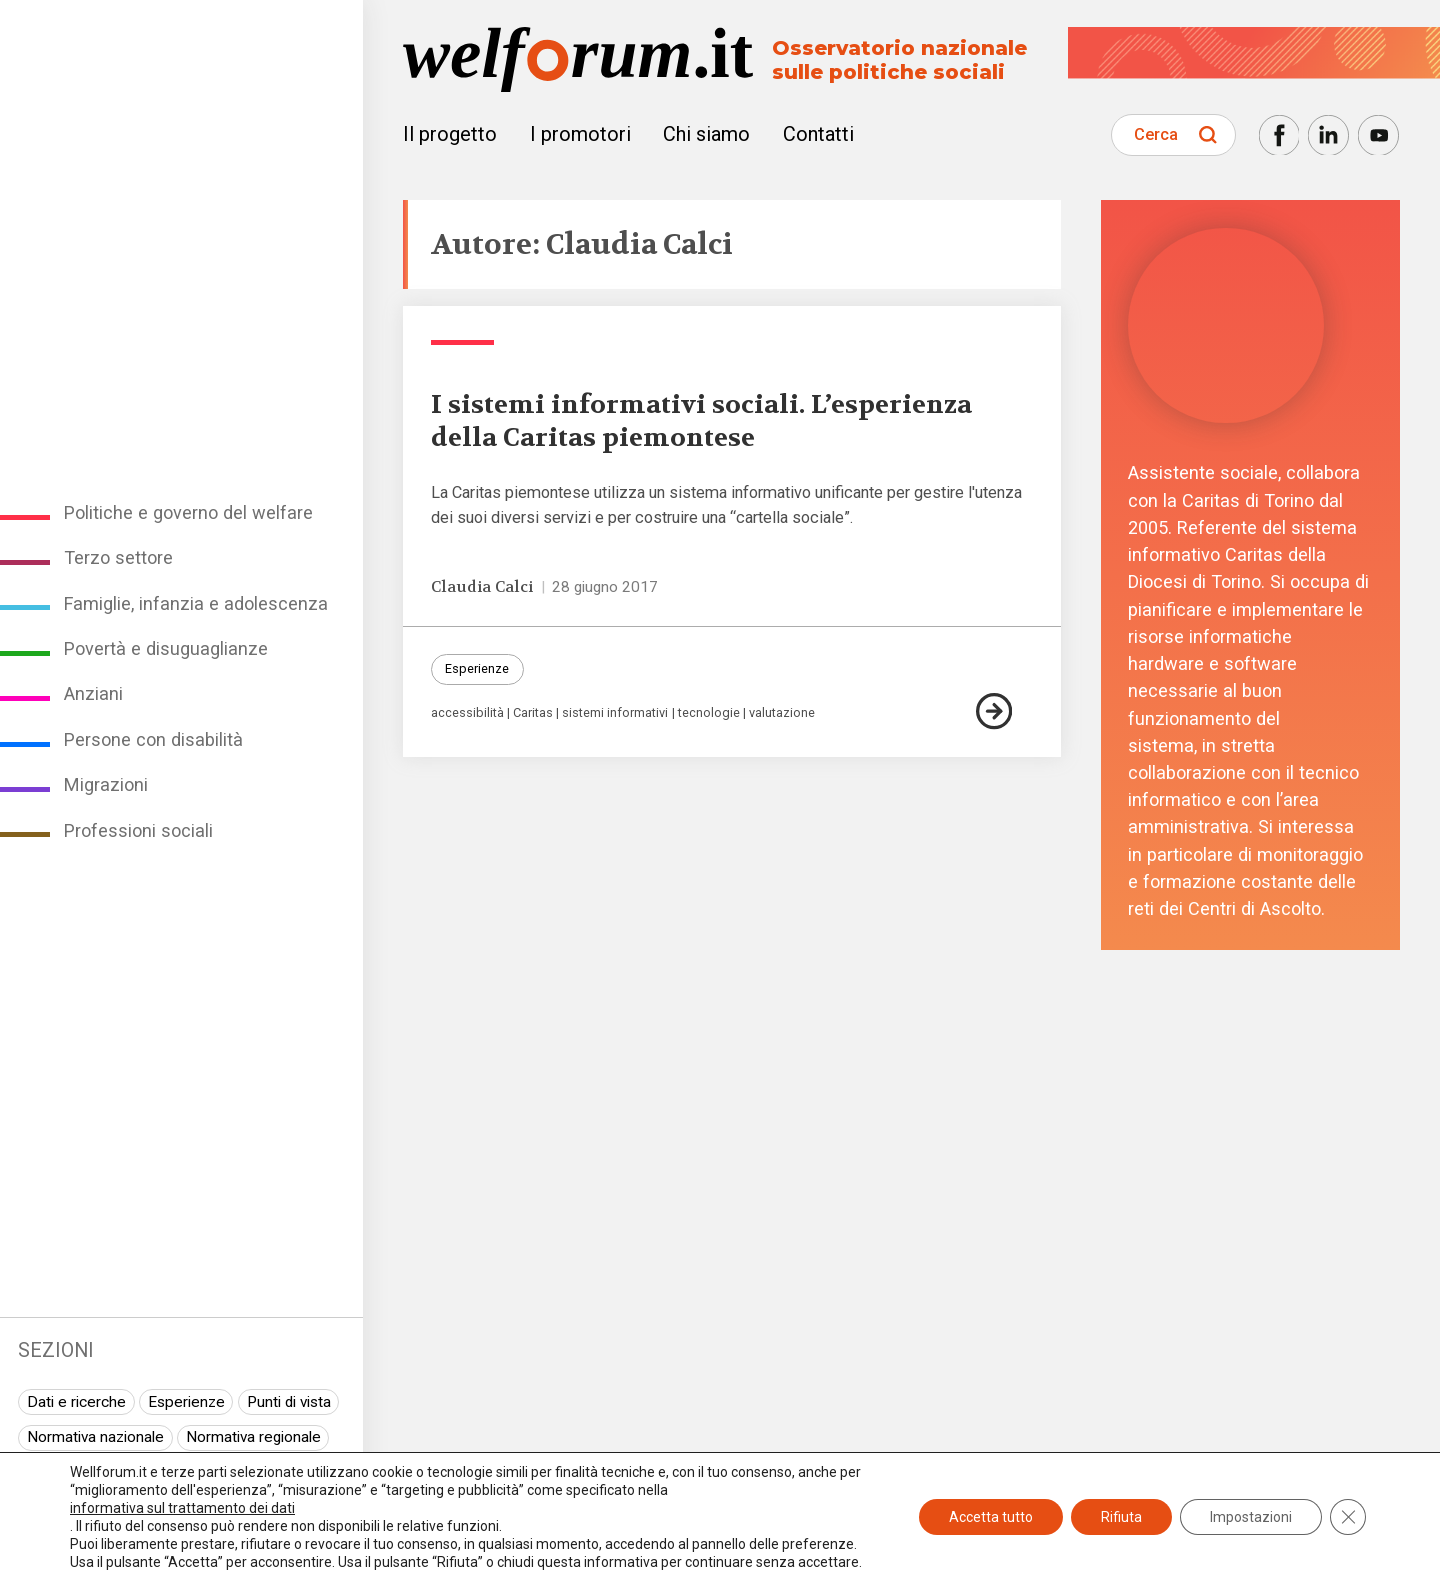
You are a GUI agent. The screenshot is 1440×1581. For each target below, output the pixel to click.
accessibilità (467, 713)
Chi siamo (706, 134)
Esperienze (186, 1402)
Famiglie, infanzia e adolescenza (196, 603)
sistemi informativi (615, 713)
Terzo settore (118, 557)
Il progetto (450, 134)
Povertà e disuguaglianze (166, 648)
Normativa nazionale (95, 1437)
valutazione (782, 713)
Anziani (93, 693)
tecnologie (709, 713)
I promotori (580, 134)
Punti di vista (289, 1402)
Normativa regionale (253, 1437)
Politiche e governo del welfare (188, 512)
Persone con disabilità (153, 739)
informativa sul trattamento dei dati (182, 1508)
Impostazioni (1251, 1517)
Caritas (533, 713)
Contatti (818, 134)
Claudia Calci (482, 587)
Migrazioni (106, 784)
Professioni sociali (138, 830)
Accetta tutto (991, 1517)
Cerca (1156, 134)
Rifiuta (1121, 1517)
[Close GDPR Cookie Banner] (1348, 1517)
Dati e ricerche (76, 1402)
